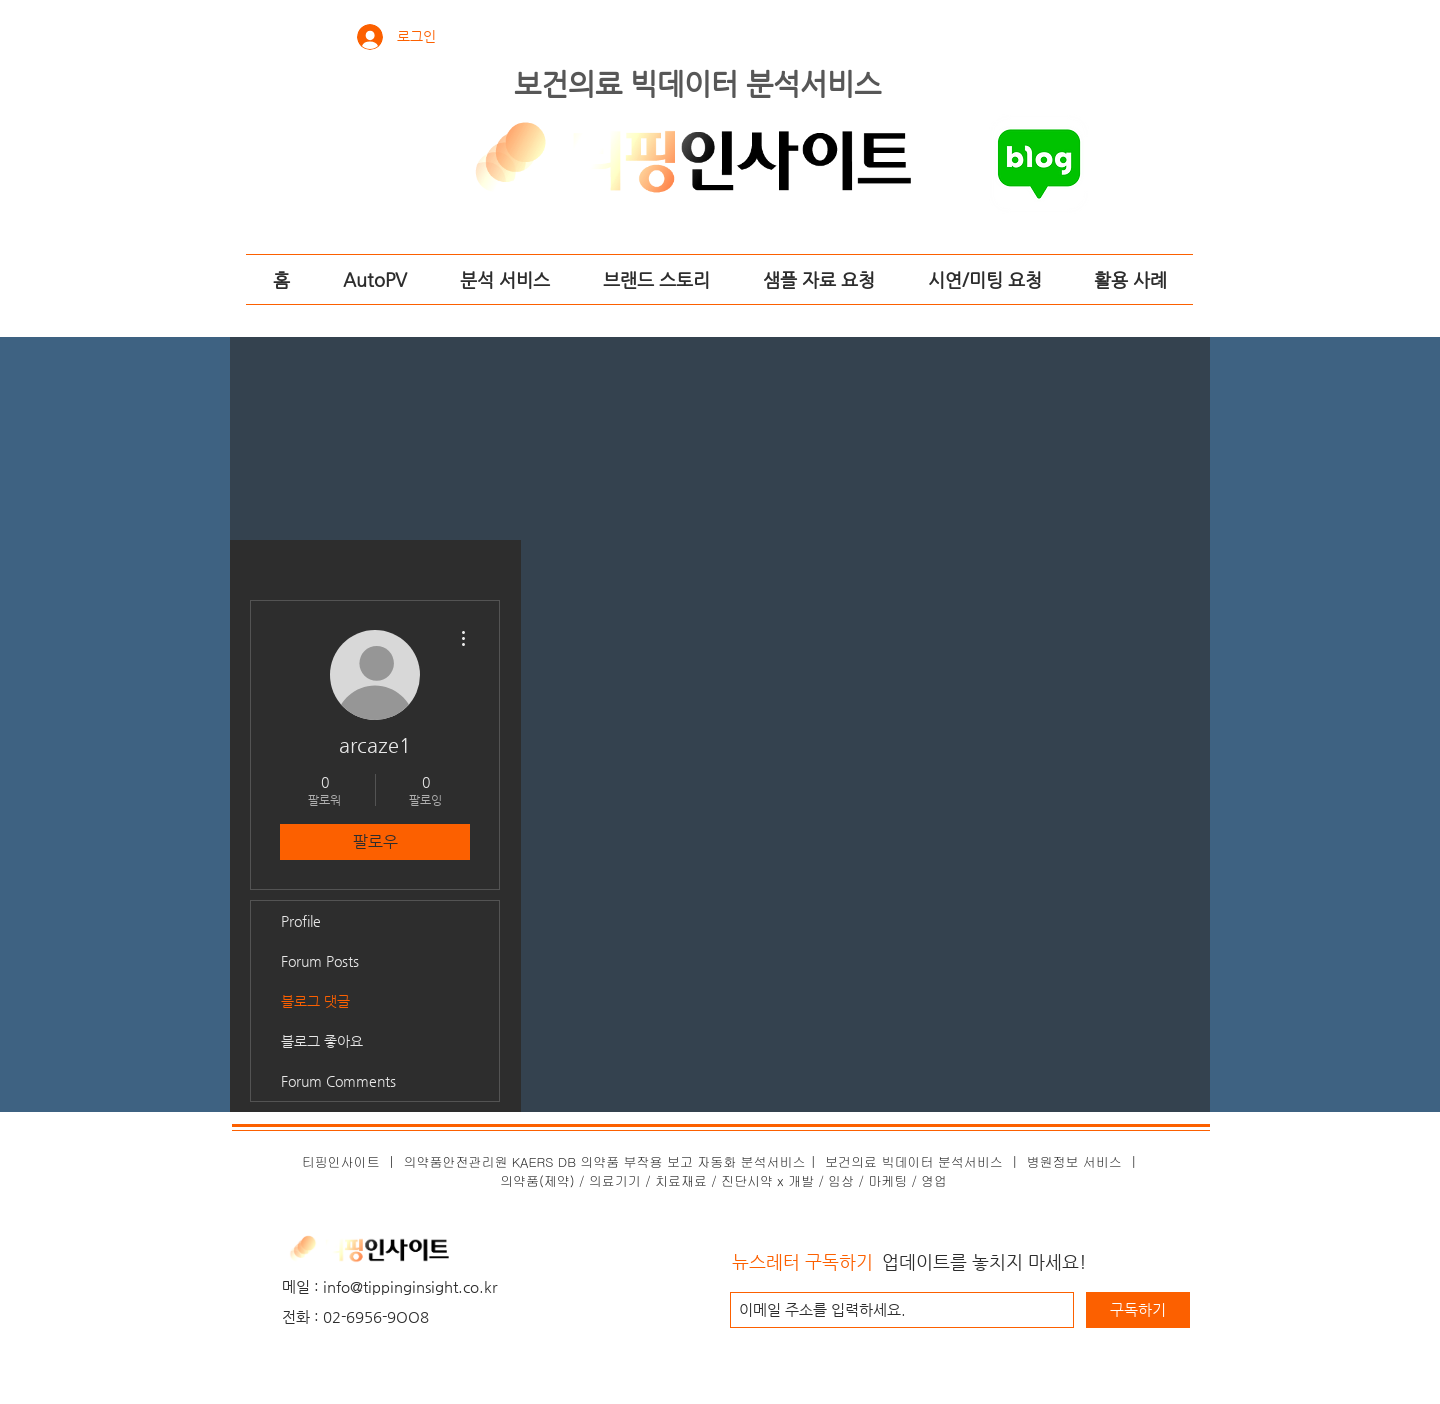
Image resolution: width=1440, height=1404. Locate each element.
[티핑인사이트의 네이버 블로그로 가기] (1039, 164)
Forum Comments (338, 1081)
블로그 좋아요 (322, 1041)
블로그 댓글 (315, 1001)
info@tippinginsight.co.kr (410, 1286)
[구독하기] (1138, 1310)
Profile (301, 921)
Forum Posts (320, 961)
